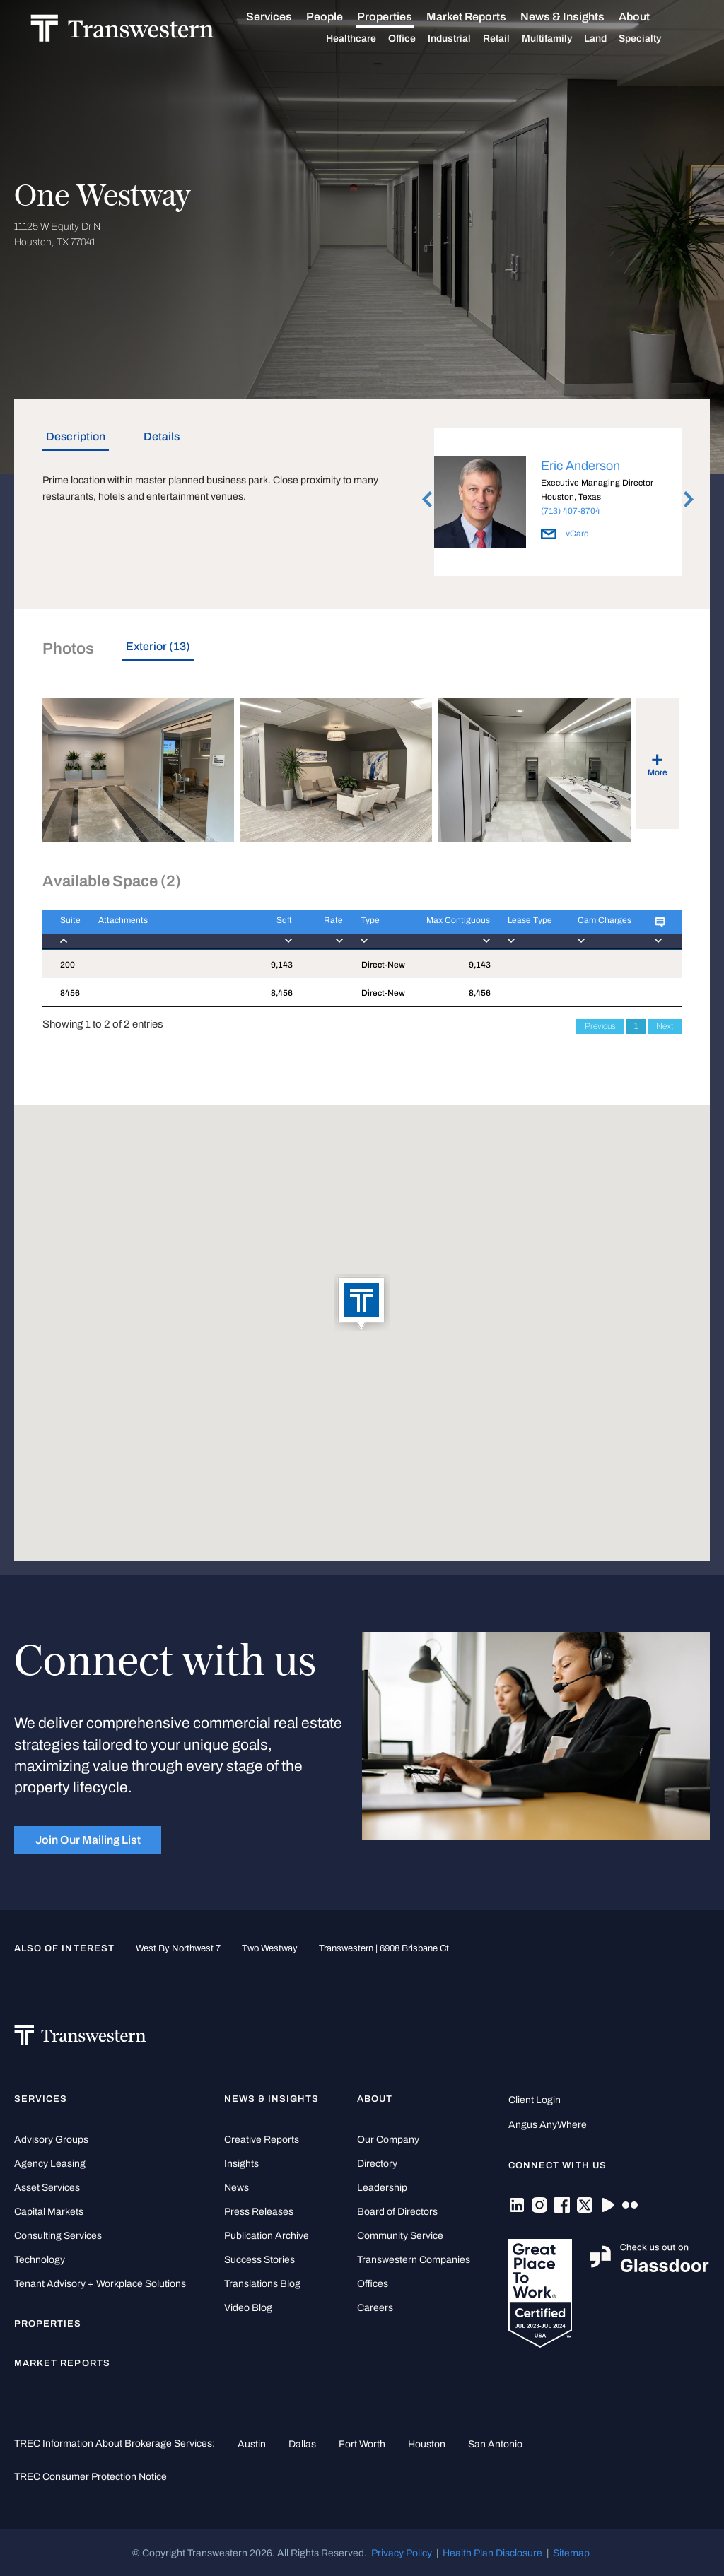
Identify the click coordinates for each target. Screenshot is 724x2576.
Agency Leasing (50, 2163)
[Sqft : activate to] (272, 929)
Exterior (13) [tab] (158, 646)
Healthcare (367, 39)
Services (285, 17)
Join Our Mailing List (88, 1840)
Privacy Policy (401, 2552)
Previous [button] (427, 500)
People (340, 17)
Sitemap (571, 2552)
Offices (372, 2283)
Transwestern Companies (413, 2259)
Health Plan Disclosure (492, 2552)
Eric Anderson (580, 466)
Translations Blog (262, 2283)
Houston (426, 2443)
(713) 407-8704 (570, 511)
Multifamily (563, 39)
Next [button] (689, 500)
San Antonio (495, 2443)
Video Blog (248, 2307)
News (236, 2187)
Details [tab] (162, 436)
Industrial (465, 39)
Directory (377, 2163)
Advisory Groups (51, 2139)
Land (611, 38)
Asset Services (47, 2187)
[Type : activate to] (375, 929)
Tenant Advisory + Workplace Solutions (100, 2283)
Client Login (534, 2100)
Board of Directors (397, 2211)
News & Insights (579, 17)
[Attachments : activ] (166, 929)
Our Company (388, 2139)
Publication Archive (266, 2235)
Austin (252, 2443)
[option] (558, 504)
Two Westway (270, 1948)
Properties (400, 17)
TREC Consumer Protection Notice (90, 2476)
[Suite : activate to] (61, 929)
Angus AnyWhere (547, 2124)
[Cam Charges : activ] (598, 929)
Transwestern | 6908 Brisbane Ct (384, 1948)
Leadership (382, 2187)
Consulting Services (58, 2235)
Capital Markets (48, 2211)
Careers (375, 2307)
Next (664, 1026)
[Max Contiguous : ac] (448, 929)
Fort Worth (362, 2443)
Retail (512, 39)
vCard (565, 534)
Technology (39, 2259)
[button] (362, 1303)
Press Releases (258, 2211)
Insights (241, 2163)
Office (418, 39)
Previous (600, 1026)
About (650, 17)
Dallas (302, 2443)
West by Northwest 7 (178, 1948)
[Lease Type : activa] (525, 929)
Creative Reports (261, 2139)
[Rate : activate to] (317, 929)
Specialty (656, 39)
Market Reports (482, 17)
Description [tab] (75, 436)
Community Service (400, 2235)
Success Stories (259, 2259)
